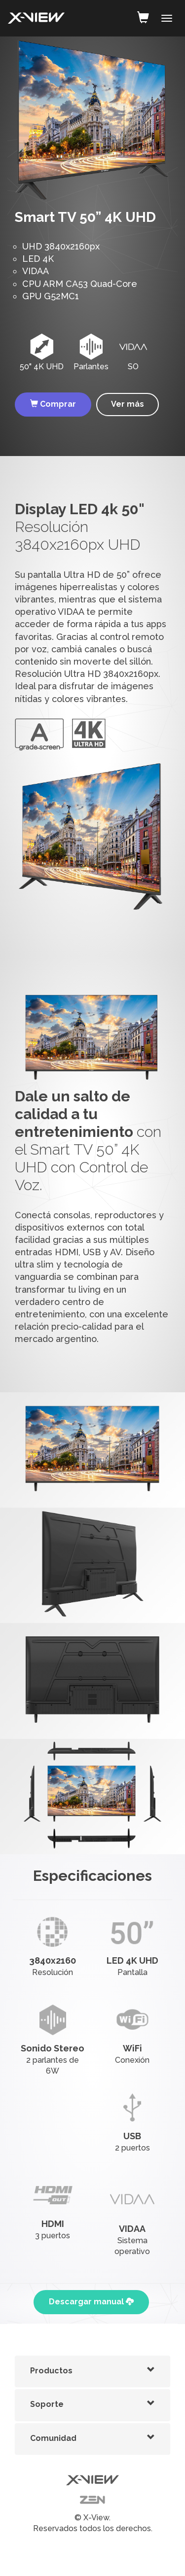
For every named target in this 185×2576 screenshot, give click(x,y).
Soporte (47, 2404)
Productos (51, 2370)
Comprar (53, 404)
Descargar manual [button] (91, 2301)
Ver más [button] (127, 404)
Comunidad (53, 2438)
